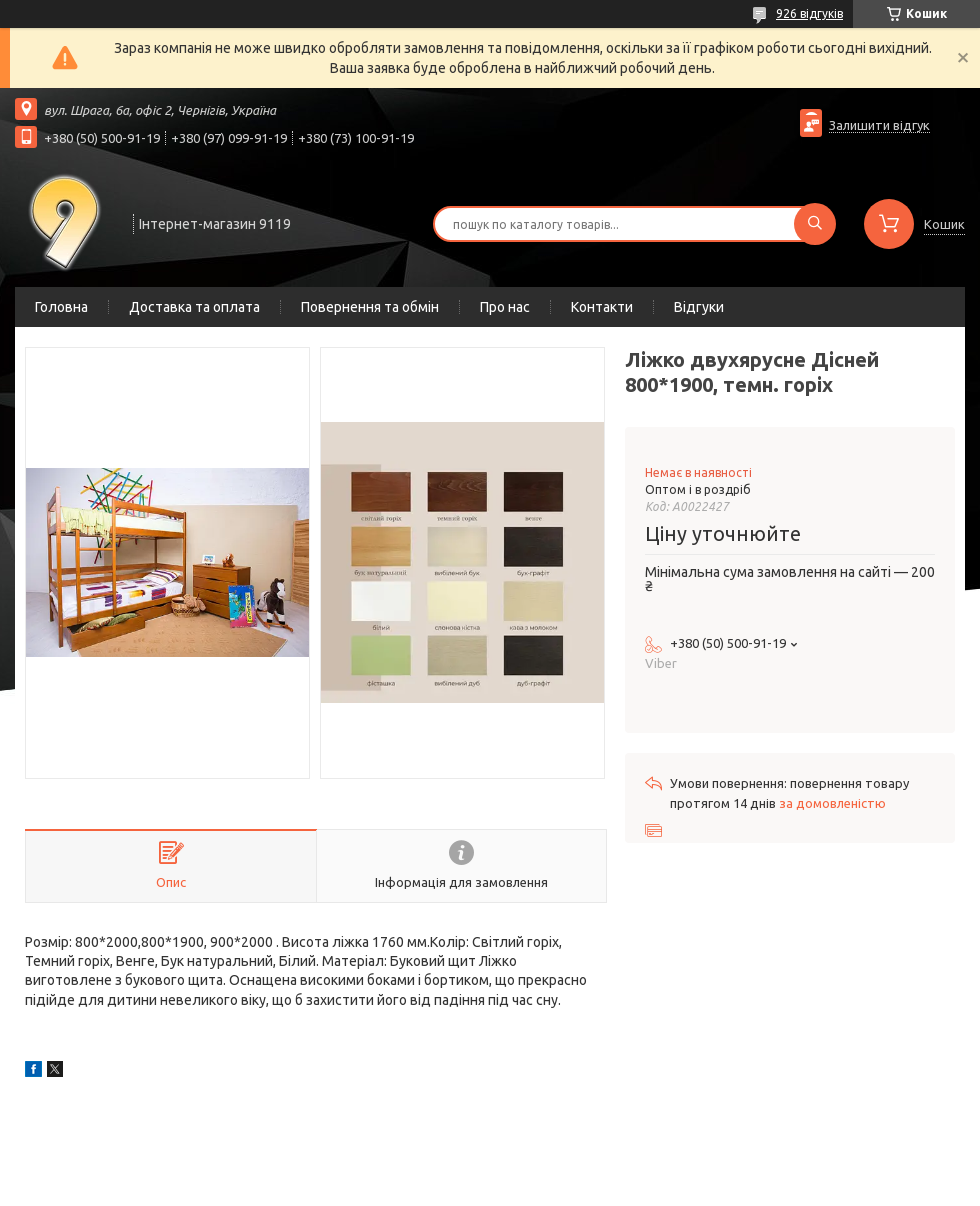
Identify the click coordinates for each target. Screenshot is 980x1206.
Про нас (505, 307)
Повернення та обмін (370, 307)
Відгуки (699, 307)
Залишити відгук (879, 125)
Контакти (602, 307)
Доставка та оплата (194, 307)
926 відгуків (809, 13)
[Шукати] (815, 224)
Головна (61, 307)
